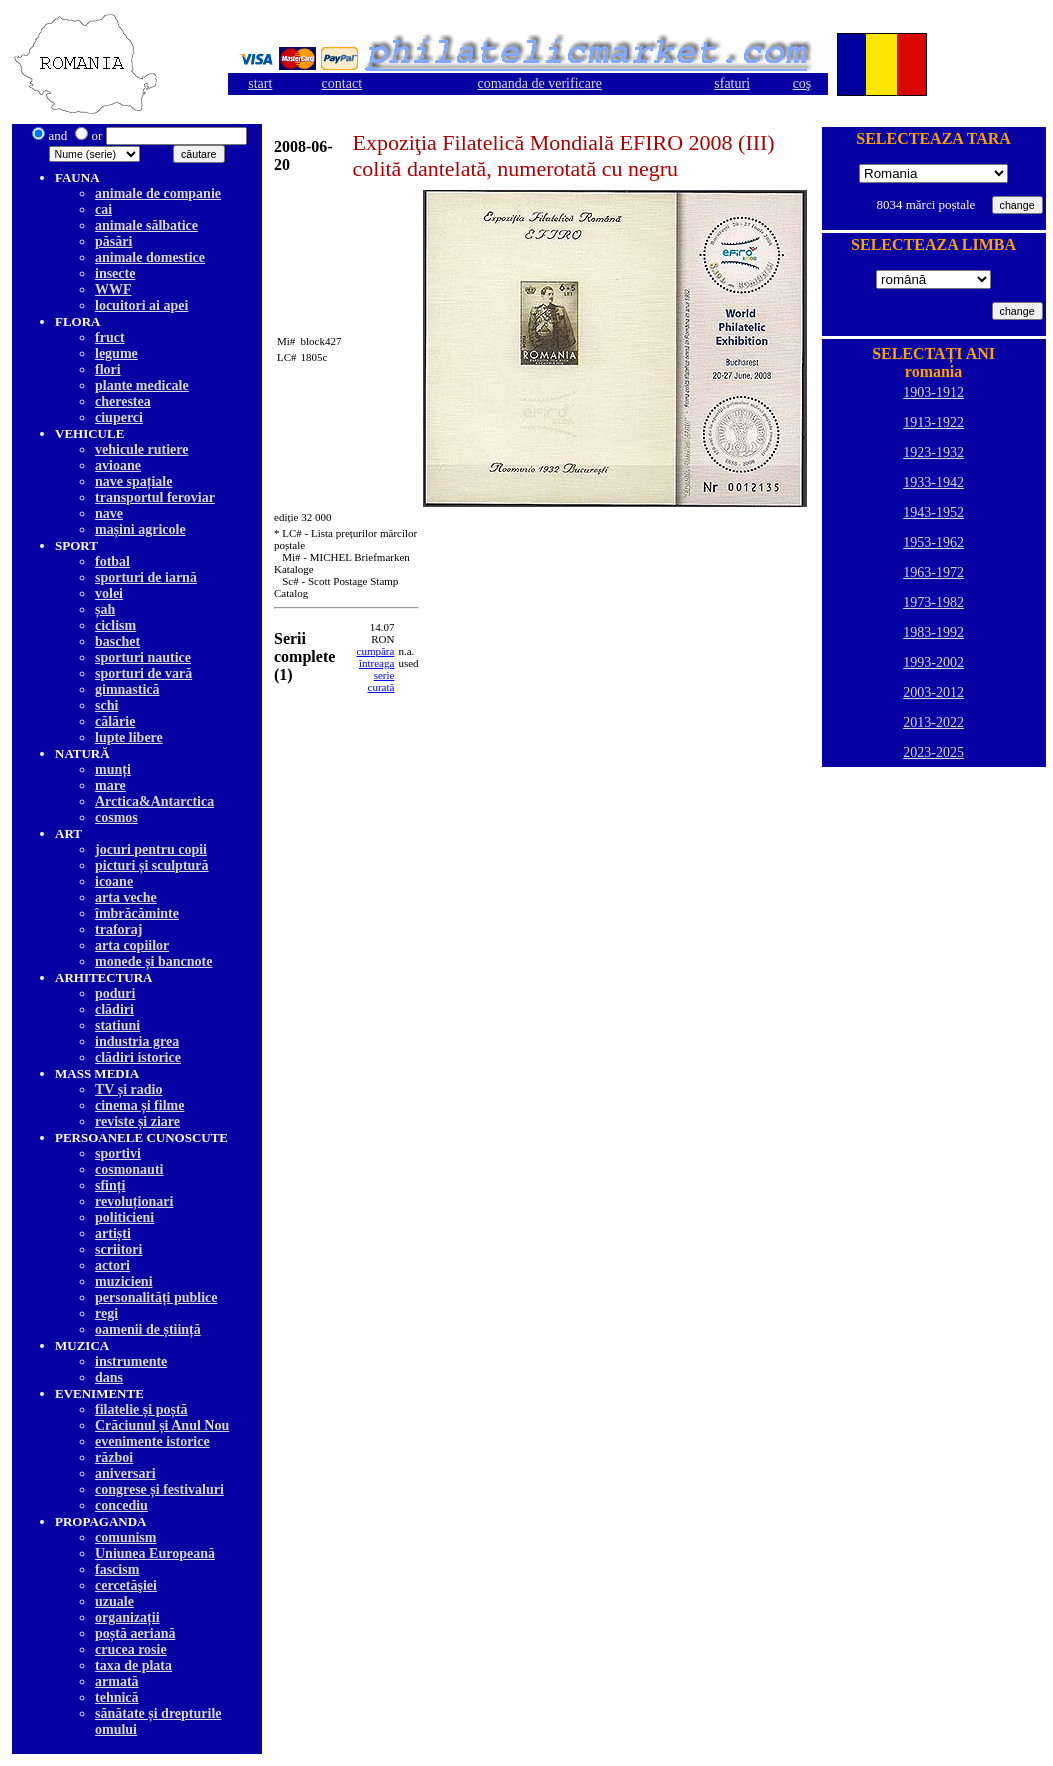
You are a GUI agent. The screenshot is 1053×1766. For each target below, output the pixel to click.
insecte (115, 273)
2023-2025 (933, 752)
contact (342, 83)
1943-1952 (933, 512)
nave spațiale (133, 481)
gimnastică (127, 689)
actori (112, 1265)
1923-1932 (933, 452)
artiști (113, 1233)
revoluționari (134, 1201)
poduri (115, 993)
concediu (121, 1505)
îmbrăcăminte (137, 913)
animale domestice (150, 257)
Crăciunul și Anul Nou (162, 1425)
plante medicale (142, 385)
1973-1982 (933, 602)
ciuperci (119, 417)
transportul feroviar (155, 497)
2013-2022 (933, 722)
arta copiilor (132, 945)
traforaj (118, 929)
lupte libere (129, 737)
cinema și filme (139, 1105)
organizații (127, 1617)
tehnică (117, 1697)
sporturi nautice (143, 657)
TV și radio (128, 1089)
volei (109, 593)
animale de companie (158, 193)
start (260, 83)
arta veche (126, 897)
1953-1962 (933, 542)
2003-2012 (933, 692)
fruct (110, 337)
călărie (115, 721)
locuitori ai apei (141, 305)
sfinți (110, 1185)
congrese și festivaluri (159, 1489)
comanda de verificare (540, 83)
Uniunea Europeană (155, 1553)
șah (105, 609)
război (114, 1457)
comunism (125, 1537)
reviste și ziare (137, 1121)
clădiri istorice (138, 1057)
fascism (117, 1569)
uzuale (114, 1601)
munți (113, 769)
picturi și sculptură (152, 865)
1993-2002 (933, 662)
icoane (114, 881)
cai (103, 209)
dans (109, 1377)
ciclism (115, 625)
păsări (113, 241)
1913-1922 (933, 422)
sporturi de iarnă (146, 577)
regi (106, 1313)
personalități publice (156, 1297)
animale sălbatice (146, 225)
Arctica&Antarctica (154, 801)
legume (116, 353)
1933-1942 (933, 482)
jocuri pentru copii (151, 849)
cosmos (116, 817)
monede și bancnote (153, 961)
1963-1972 (933, 572)
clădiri (114, 1009)
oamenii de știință (148, 1329)
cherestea (123, 401)
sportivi (118, 1153)
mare (110, 785)
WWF (113, 289)
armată (117, 1681)
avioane (118, 465)
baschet (117, 641)
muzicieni (124, 1281)
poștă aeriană (135, 1633)
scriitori (118, 1249)
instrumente (131, 1361)
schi (106, 705)
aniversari (125, 1473)
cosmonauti (129, 1169)
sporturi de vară (143, 673)
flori (108, 369)
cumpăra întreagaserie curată (376, 669)
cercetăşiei (126, 1585)
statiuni (117, 1025)
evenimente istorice (152, 1441)
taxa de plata (133, 1665)
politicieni (124, 1217)
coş (802, 83)
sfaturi (732, 83)
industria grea (137, 1041)
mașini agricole (140, 529)
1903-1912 (933, 392)
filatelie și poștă (141, 1409)
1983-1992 (933, 632)
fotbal (112, 561)
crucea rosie (131, 1649)
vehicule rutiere (141, 449)
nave (109, 513)
